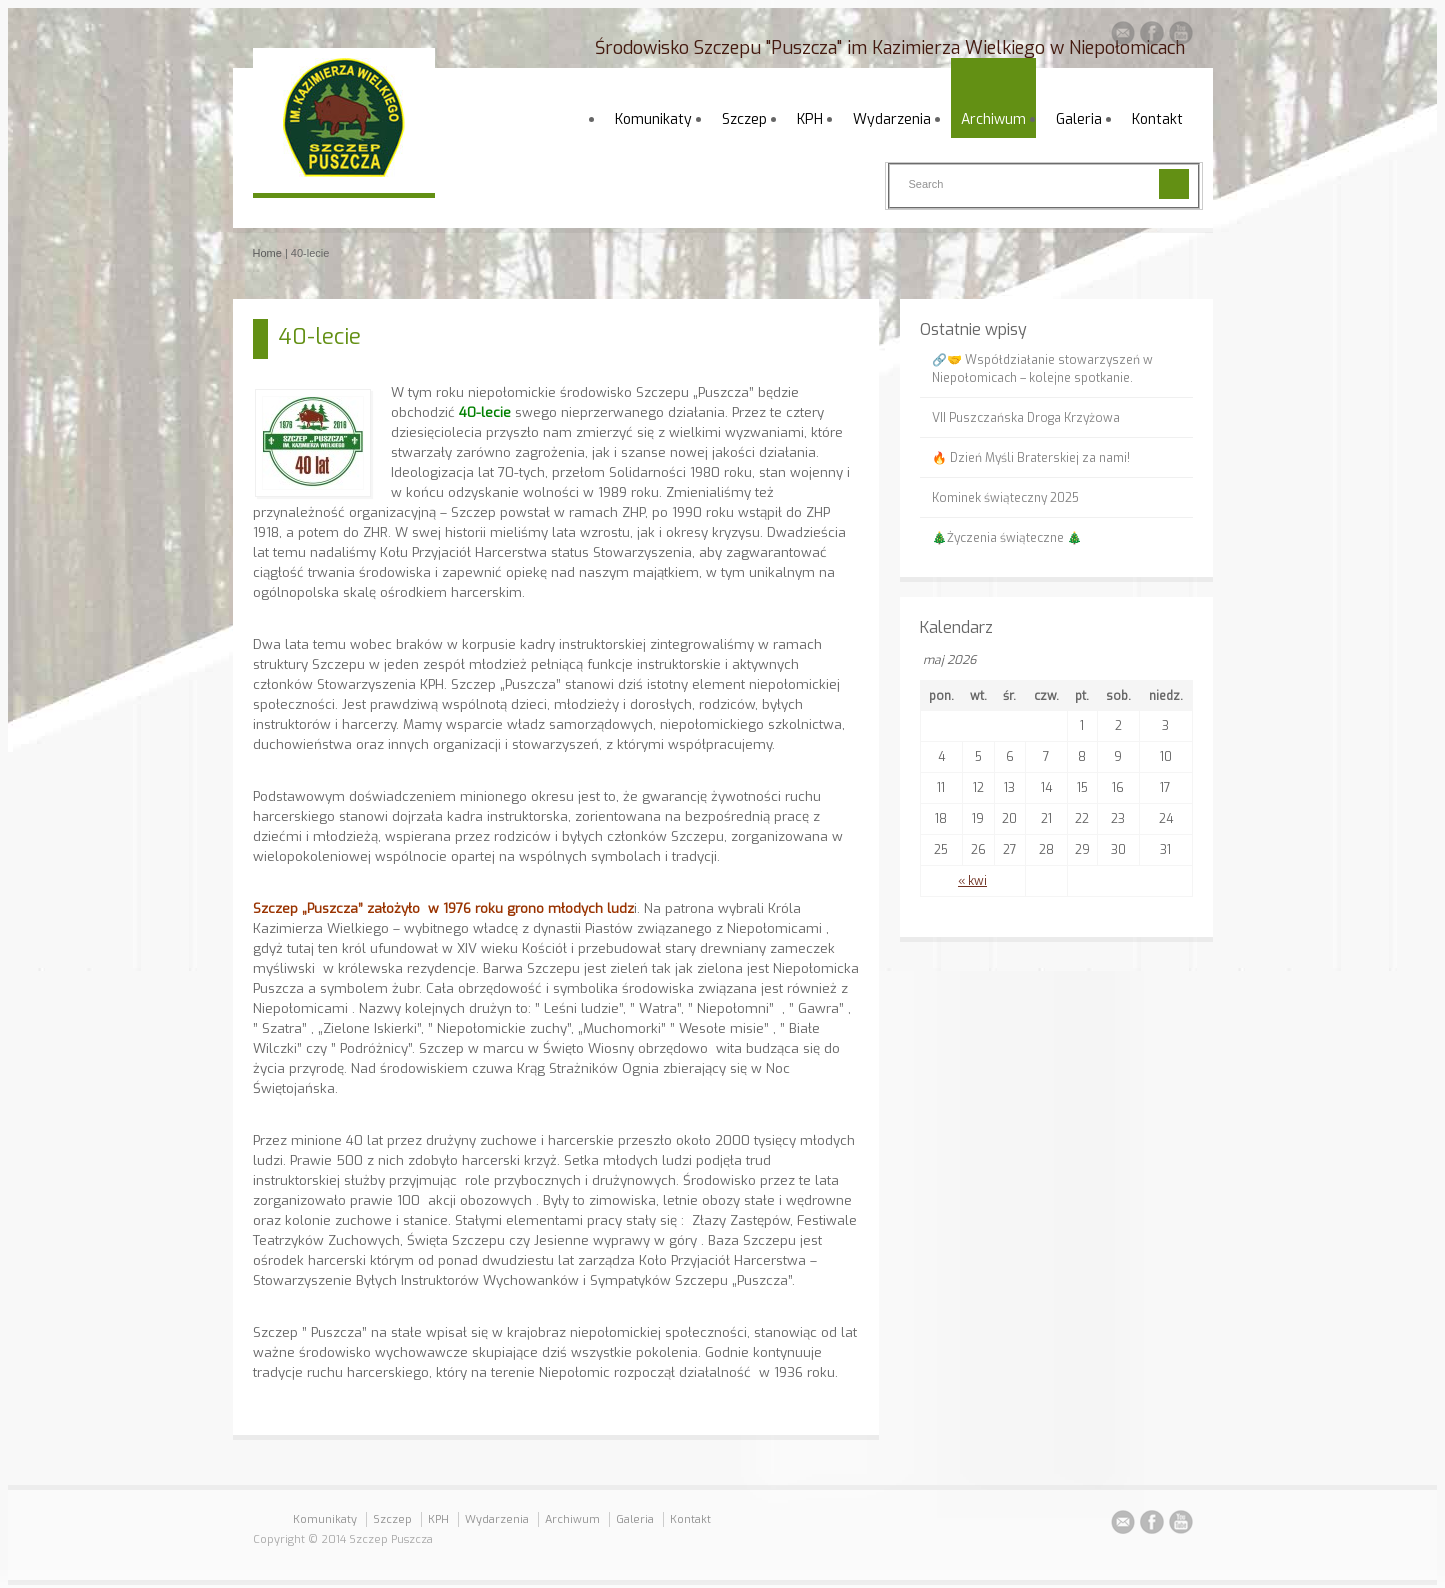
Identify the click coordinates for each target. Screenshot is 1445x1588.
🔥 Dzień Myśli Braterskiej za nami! (1031, 458)
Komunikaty (653, 119)
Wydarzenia (892, 119)
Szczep (744, 119)
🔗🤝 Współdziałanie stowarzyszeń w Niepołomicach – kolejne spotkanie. (1042, 369)
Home (267, 253)
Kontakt (1157, 119)
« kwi (972, 881)
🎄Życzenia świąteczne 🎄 (1007, 538)
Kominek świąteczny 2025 (1005, 498)
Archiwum (993, 119)
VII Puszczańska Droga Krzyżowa (1026, 418)
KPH (810, 119)
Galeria (1079, 119)
